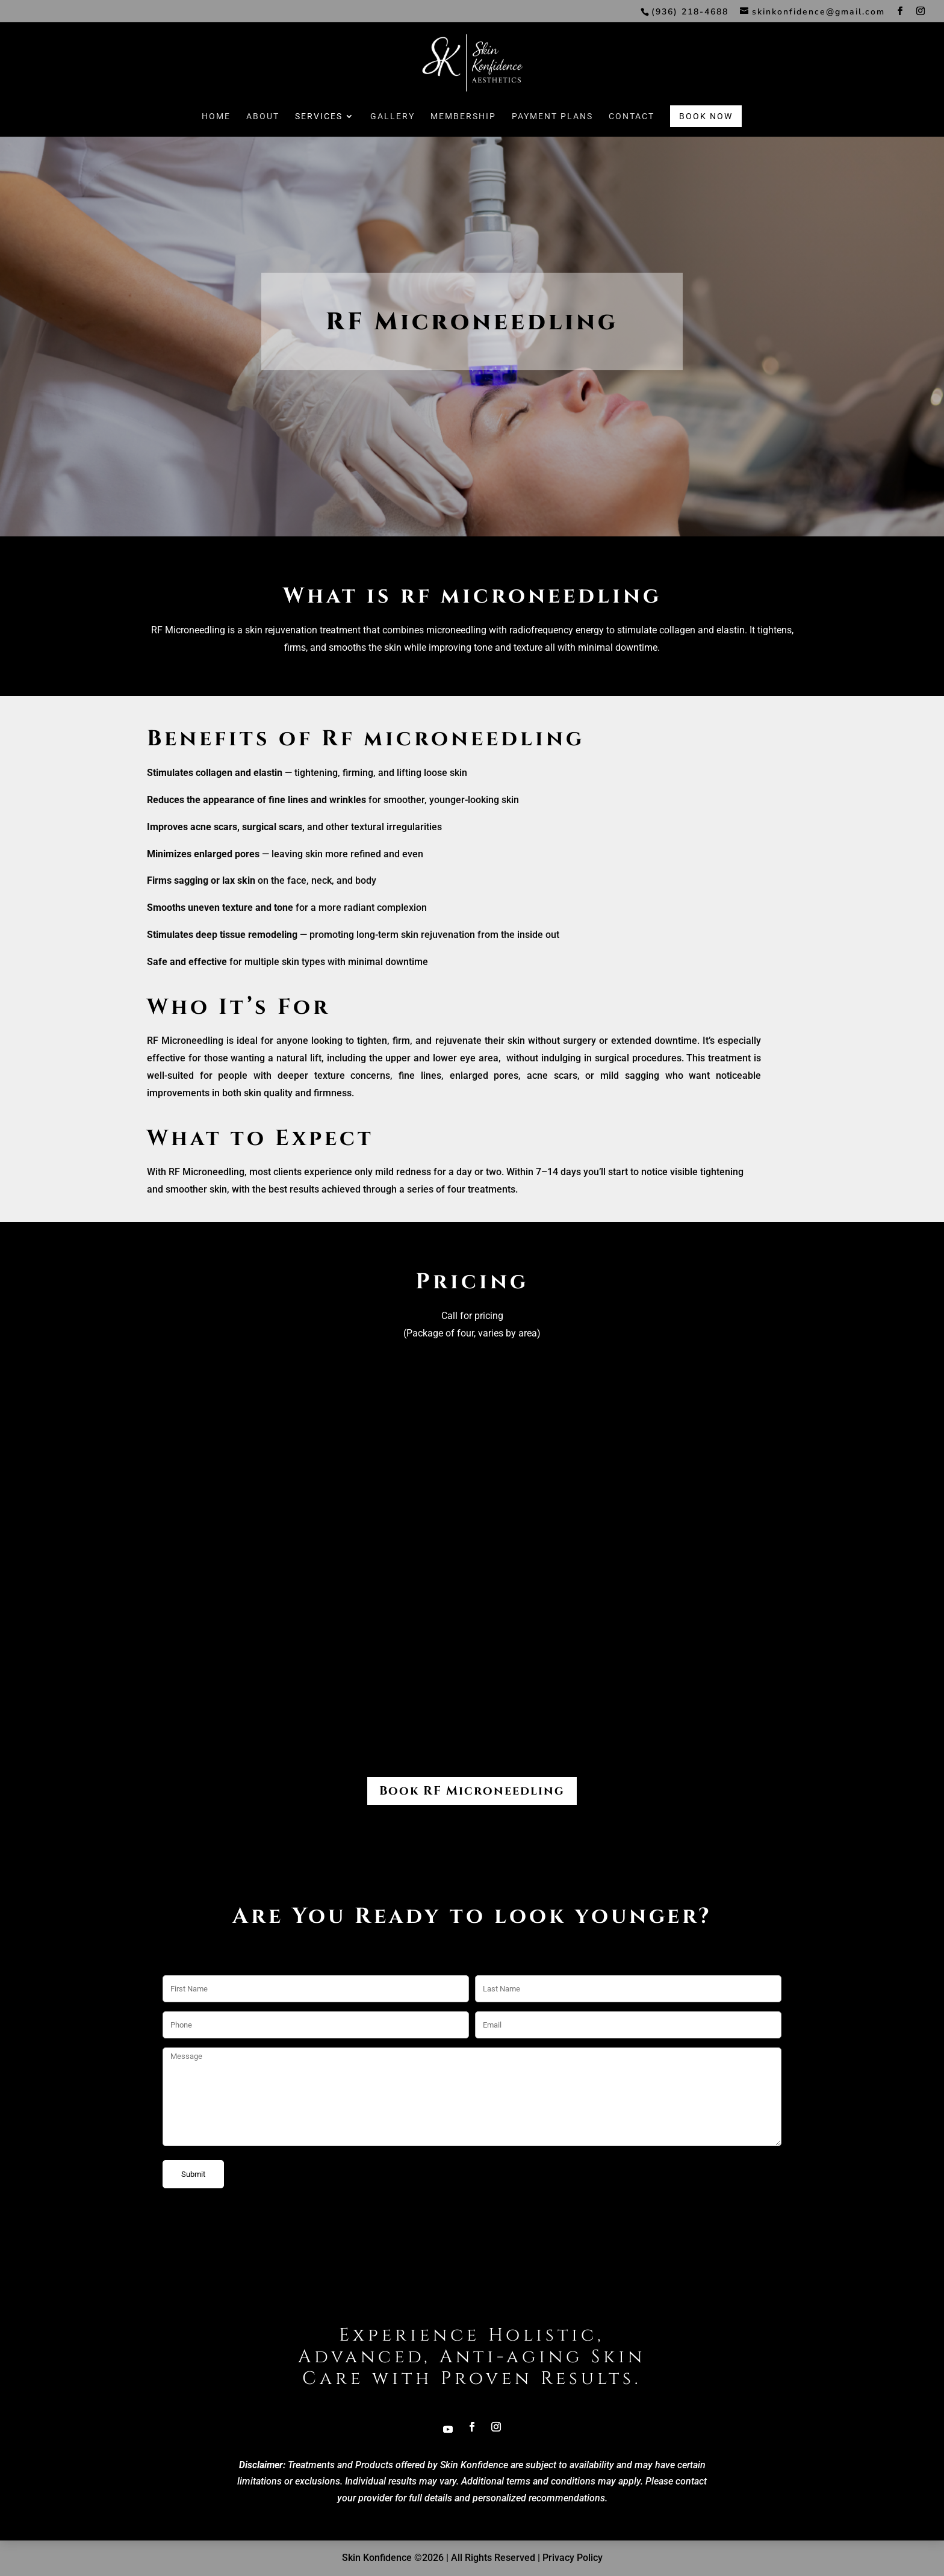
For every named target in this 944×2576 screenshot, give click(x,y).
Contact (631, 140)
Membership (463, 140)
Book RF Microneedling (472, 1791)
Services (319, 140)
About (262, 140)
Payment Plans (552, 140)
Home (216, 140)
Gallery (392, 140)
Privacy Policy (572, 2557)
